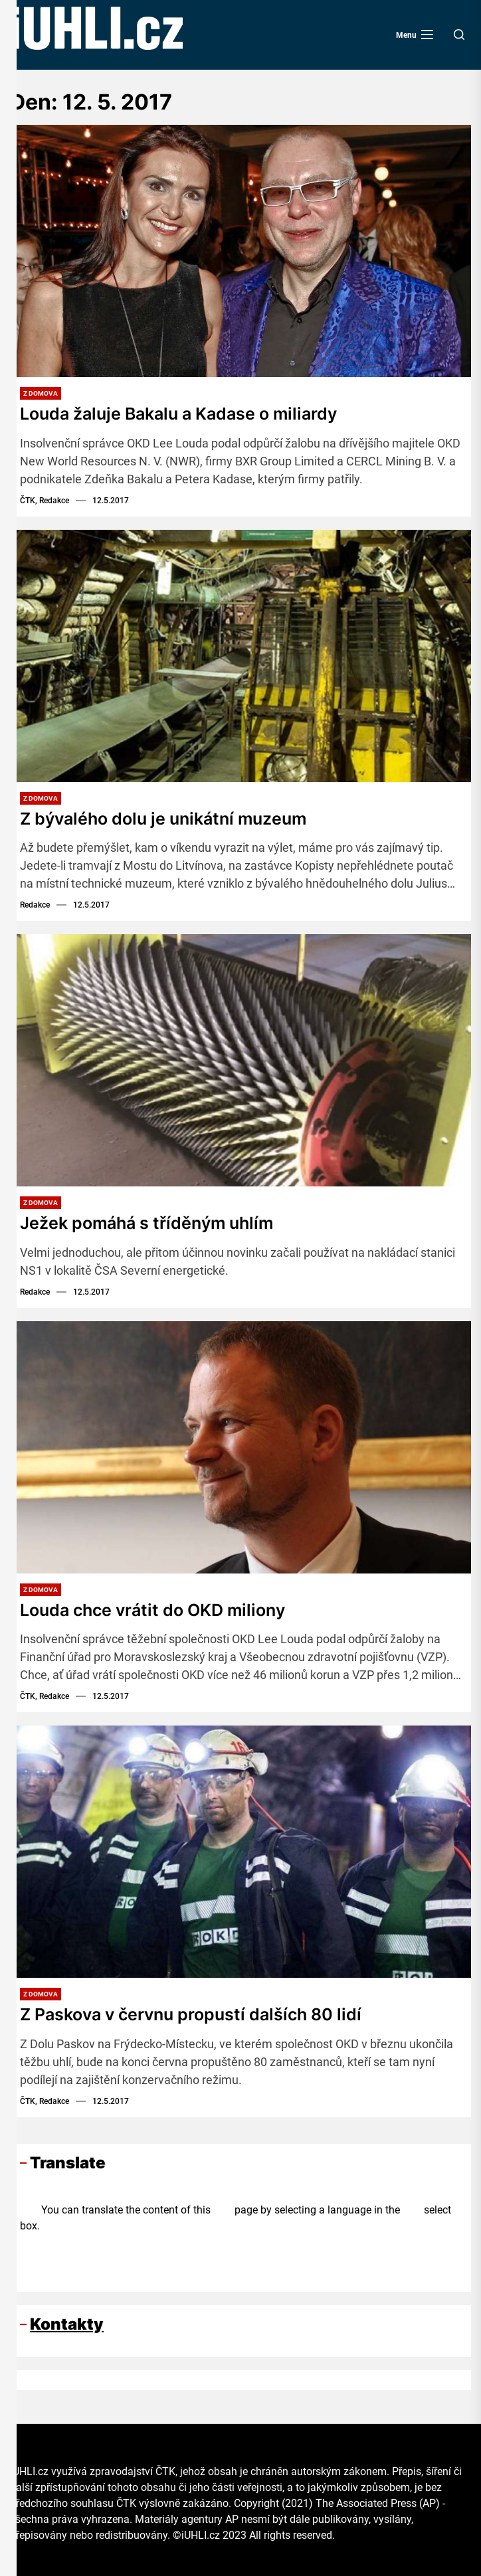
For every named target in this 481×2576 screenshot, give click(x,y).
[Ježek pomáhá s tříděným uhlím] (240, 1060)
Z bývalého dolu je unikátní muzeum (169, 818)
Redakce (35, 905)
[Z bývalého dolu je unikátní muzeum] (240, 656)
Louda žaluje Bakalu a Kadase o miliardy (185, 413)
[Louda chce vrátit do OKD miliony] (240, 1447)
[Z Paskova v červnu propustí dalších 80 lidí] (240, 1851)
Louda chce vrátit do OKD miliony (158, 1609)
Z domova (40, 393)
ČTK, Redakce (44, 500)
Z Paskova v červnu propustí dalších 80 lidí (196, 2013)
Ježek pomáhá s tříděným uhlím (151, 1222)
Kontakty (67, 2322)
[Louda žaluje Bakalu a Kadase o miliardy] (240, 251)
